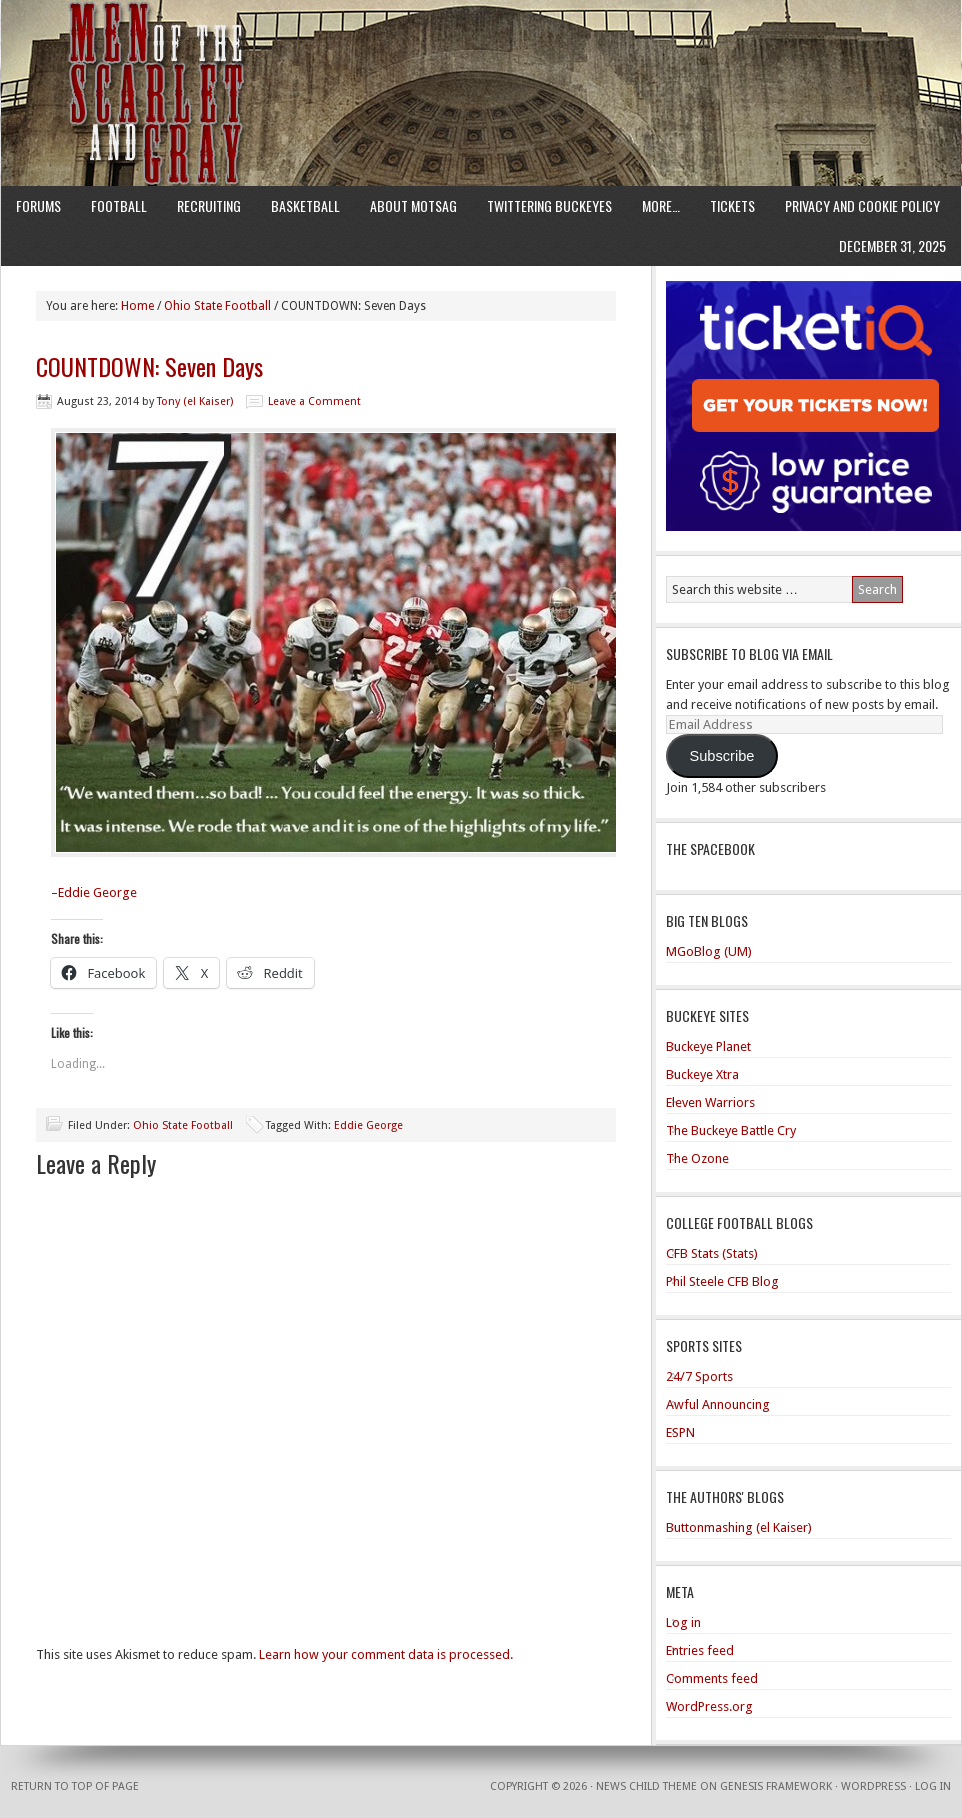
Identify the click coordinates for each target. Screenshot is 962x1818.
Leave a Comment (314, 401)
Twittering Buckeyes (549, 205)
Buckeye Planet (708, 1046)
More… (661, 205)
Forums (38, 205)
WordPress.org (709, 1706)
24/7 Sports (699, 1376)
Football (119, 205)
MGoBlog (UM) (709, 951)
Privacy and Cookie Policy (862, 205)
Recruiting (209, 205)
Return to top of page (75, 1786)
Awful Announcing (718, 1404)
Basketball (305, 205)
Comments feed (712, 1678)
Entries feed (700, 1650)
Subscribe (721, 756)
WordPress (873, 1786)
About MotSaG (413, 205)
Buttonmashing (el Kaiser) (739, 1527)
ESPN (680, 1432)
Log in (683, 1622)
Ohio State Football (183, 1125)
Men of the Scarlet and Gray (481, 55)
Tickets (732, 205)
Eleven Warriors (710, 1102)
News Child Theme (646, 1786)
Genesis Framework (776, 1786)
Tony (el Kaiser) (195, 401)
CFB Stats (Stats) (712, 1253)
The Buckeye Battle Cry (731, 1130)
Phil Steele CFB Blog (722, 1281)
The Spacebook (710, 848)
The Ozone (697, 1158)
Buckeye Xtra (702, 1074)
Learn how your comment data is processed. (386, 1654)
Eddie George (97, 892)
